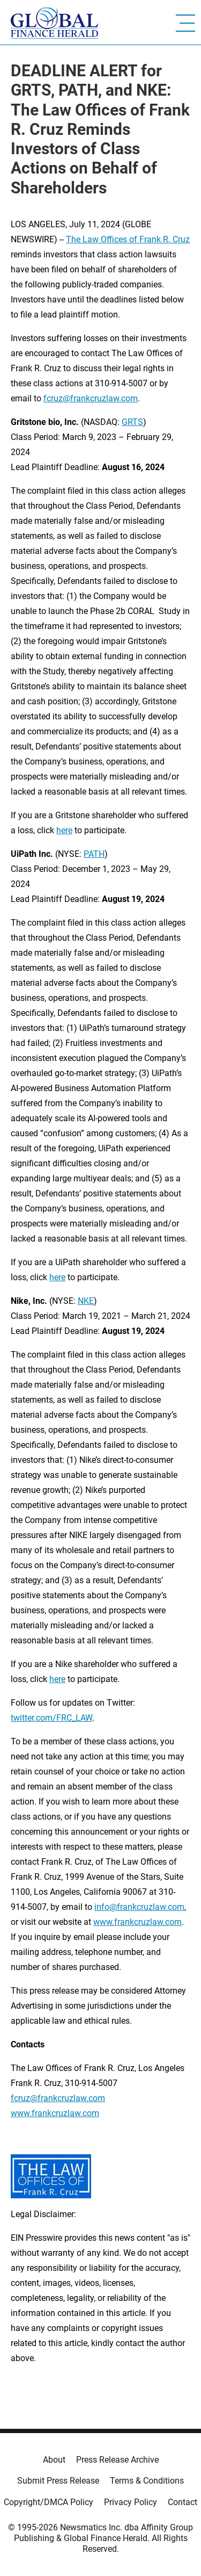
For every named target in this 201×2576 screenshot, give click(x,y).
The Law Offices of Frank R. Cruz (128, 239)
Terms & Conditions (147, 2481)
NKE (86, 1301)
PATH (94, 854)
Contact (182, 2502)
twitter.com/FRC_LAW (51, 1718)
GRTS (132, 422)
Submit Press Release (58, 2481)
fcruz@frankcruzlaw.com (90, 398)
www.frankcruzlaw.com (137, 1922)
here (64, 830)
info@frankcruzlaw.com (139, 1907)
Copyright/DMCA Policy (48, 2502)
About (54, 2460)
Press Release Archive (117, 2460)
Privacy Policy (130, 2502)
